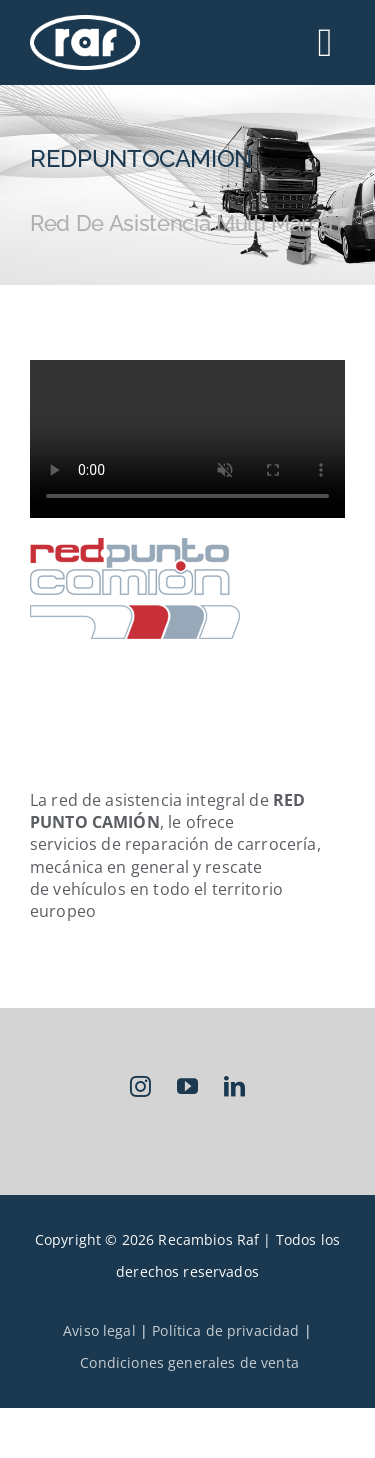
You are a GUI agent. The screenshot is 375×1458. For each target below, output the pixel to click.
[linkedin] (234, 1086)
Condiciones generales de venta (189, 1362)
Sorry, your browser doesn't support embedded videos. (187, 439)
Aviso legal (99, 1330)
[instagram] (140, 1086)
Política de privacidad (225, 1330)
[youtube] (187, 1086)
